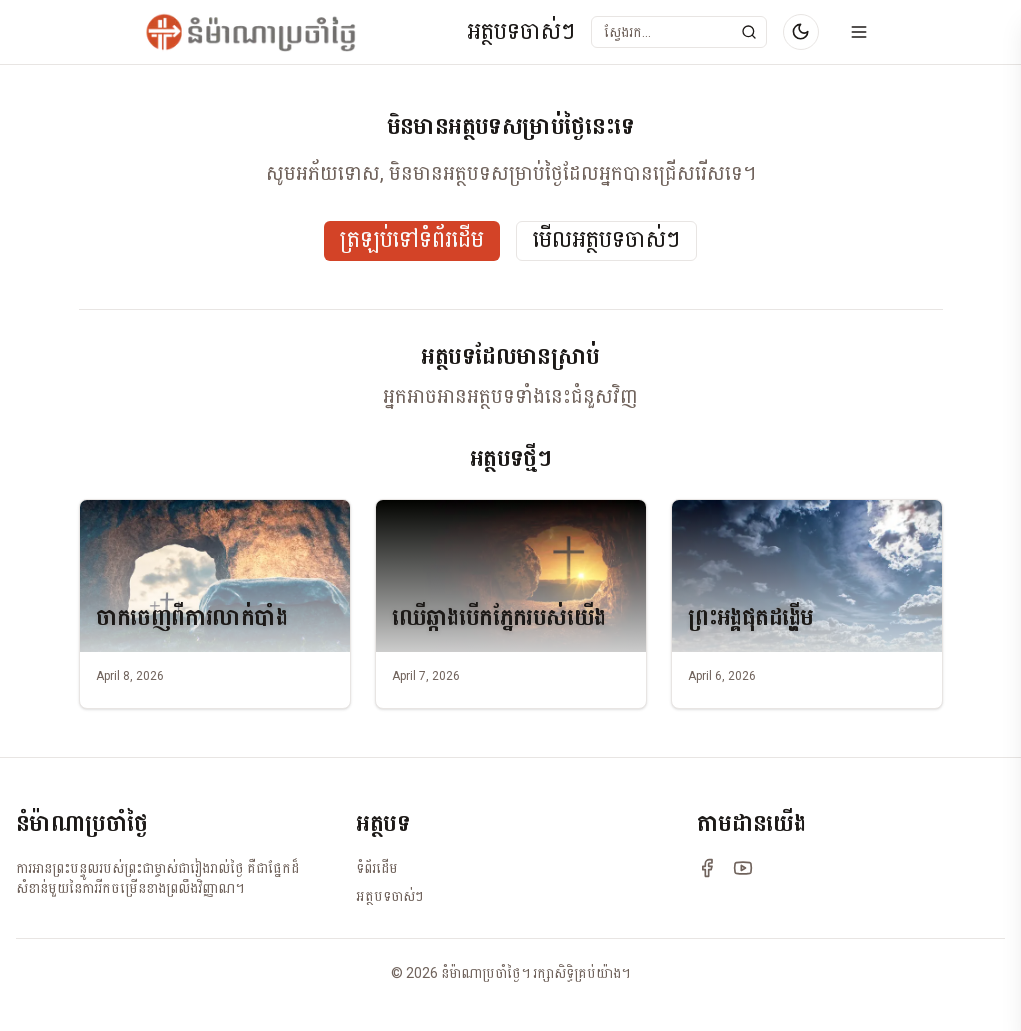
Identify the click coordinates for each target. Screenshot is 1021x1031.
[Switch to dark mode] (801, 32)
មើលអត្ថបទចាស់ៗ (606, 240)
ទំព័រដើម (377, 868)
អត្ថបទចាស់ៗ (521, 32)
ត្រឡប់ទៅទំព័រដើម (412, 240)
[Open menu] (859, 32)
